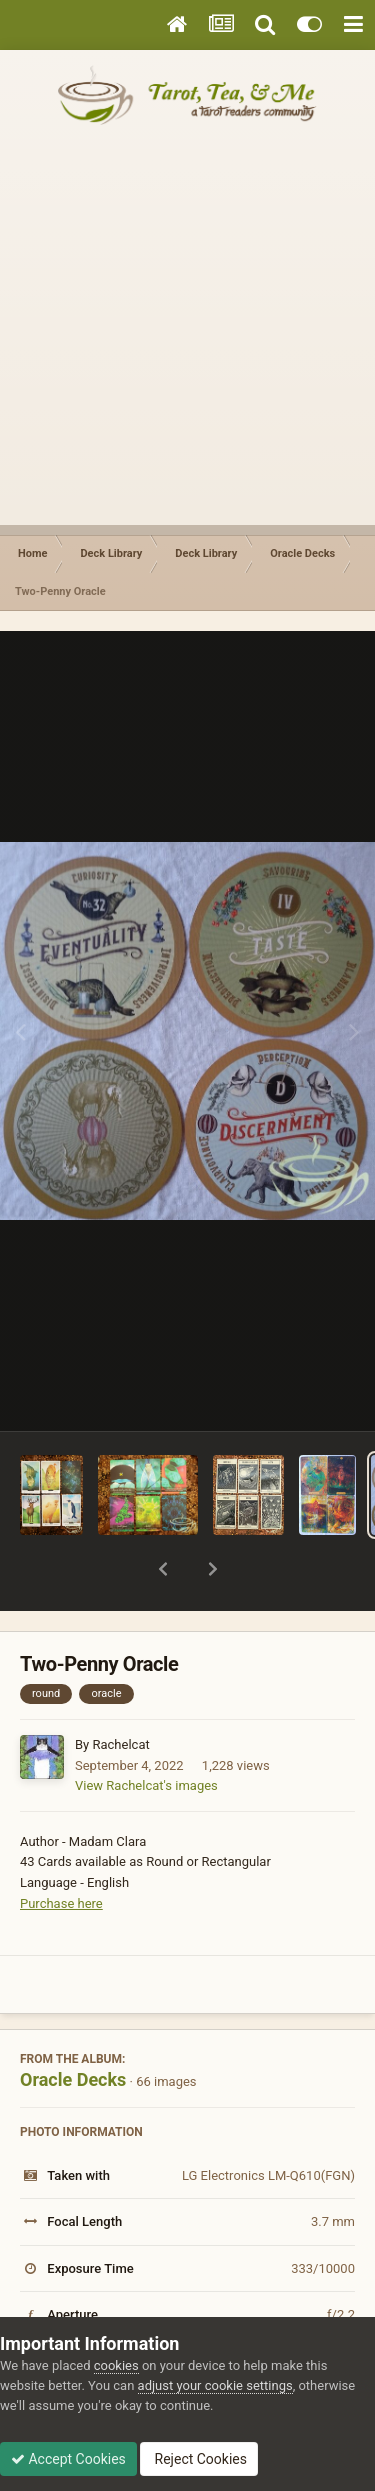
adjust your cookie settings (215, 2385)
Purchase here (61, 1851)
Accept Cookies (68, 2459)
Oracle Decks (73, 2027)
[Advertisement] (187, 337)
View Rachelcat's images (146, 1733)
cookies (116, 2365)
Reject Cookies (199, 2459)
